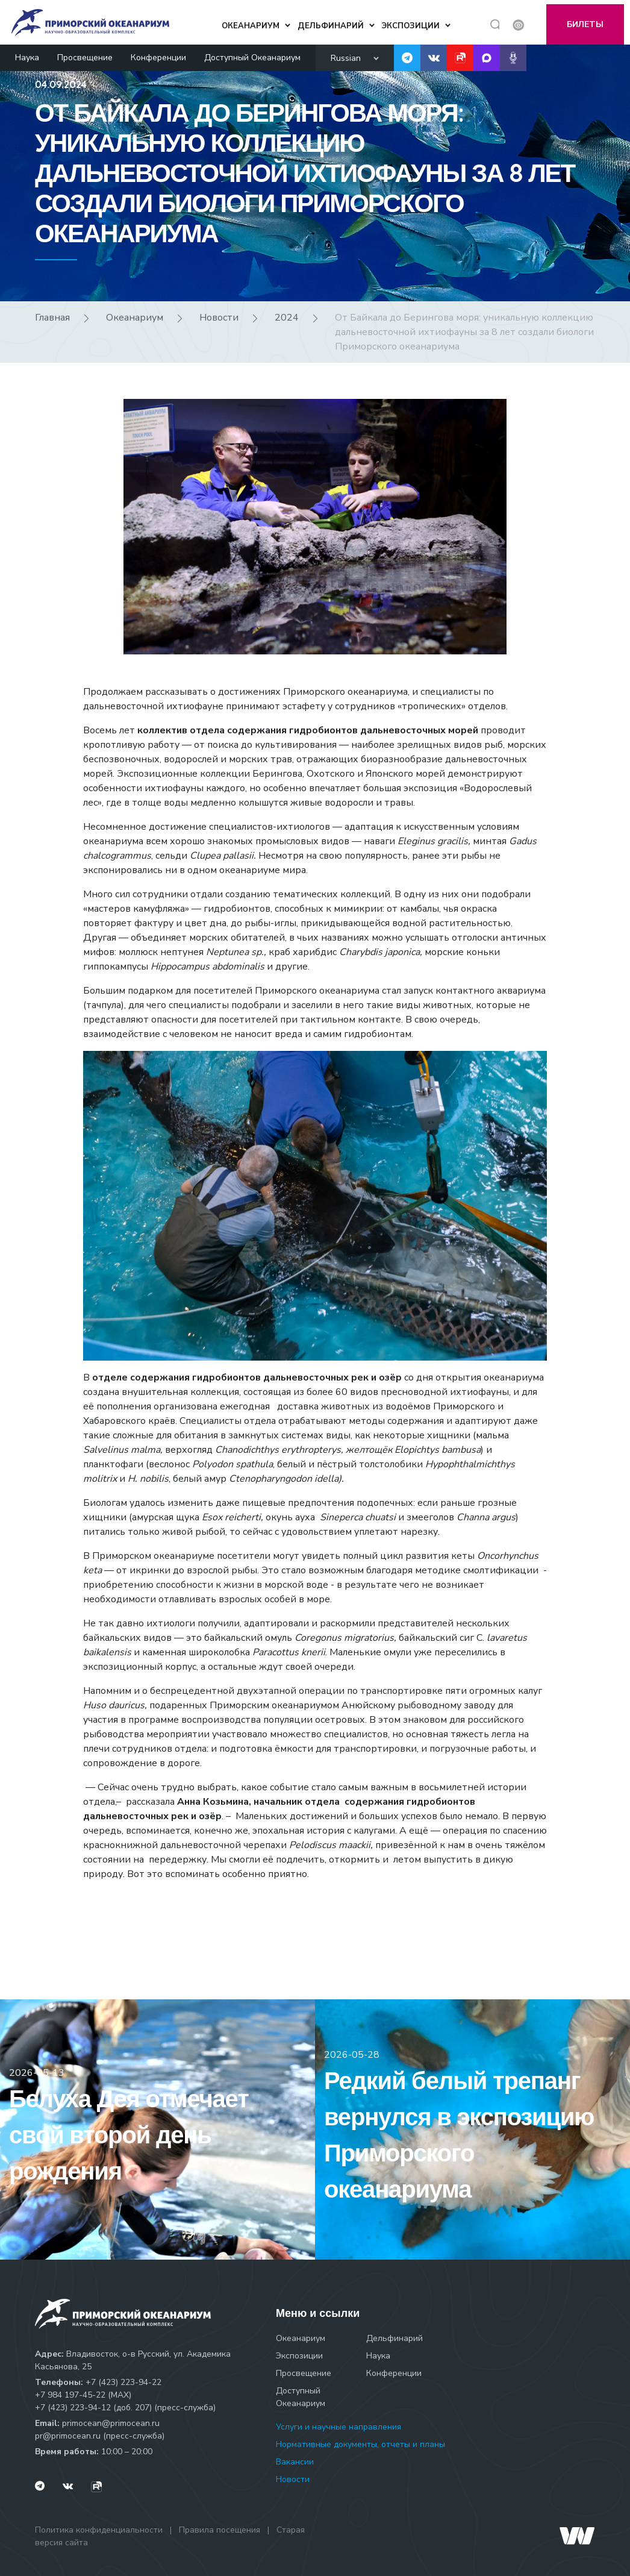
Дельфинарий (394, 2338)
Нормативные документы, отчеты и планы (360, 2444)
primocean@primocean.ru (111, 2423)
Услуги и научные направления (338, 2427)
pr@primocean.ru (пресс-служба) (99, 2436)
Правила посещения (219, 2530)
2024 (287, 317)
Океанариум (134, 317)
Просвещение (85, 53)
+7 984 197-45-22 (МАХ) (83, 2395)
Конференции (158, 53)
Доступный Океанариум (252, 53)
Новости (219, 317)
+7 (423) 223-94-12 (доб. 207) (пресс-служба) (125, 2407)
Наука (27, 53)
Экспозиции (299, 2355)
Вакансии (295, 2462)
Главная (52, 317)
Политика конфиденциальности (99, 2530)
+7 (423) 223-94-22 (123, 2382)
